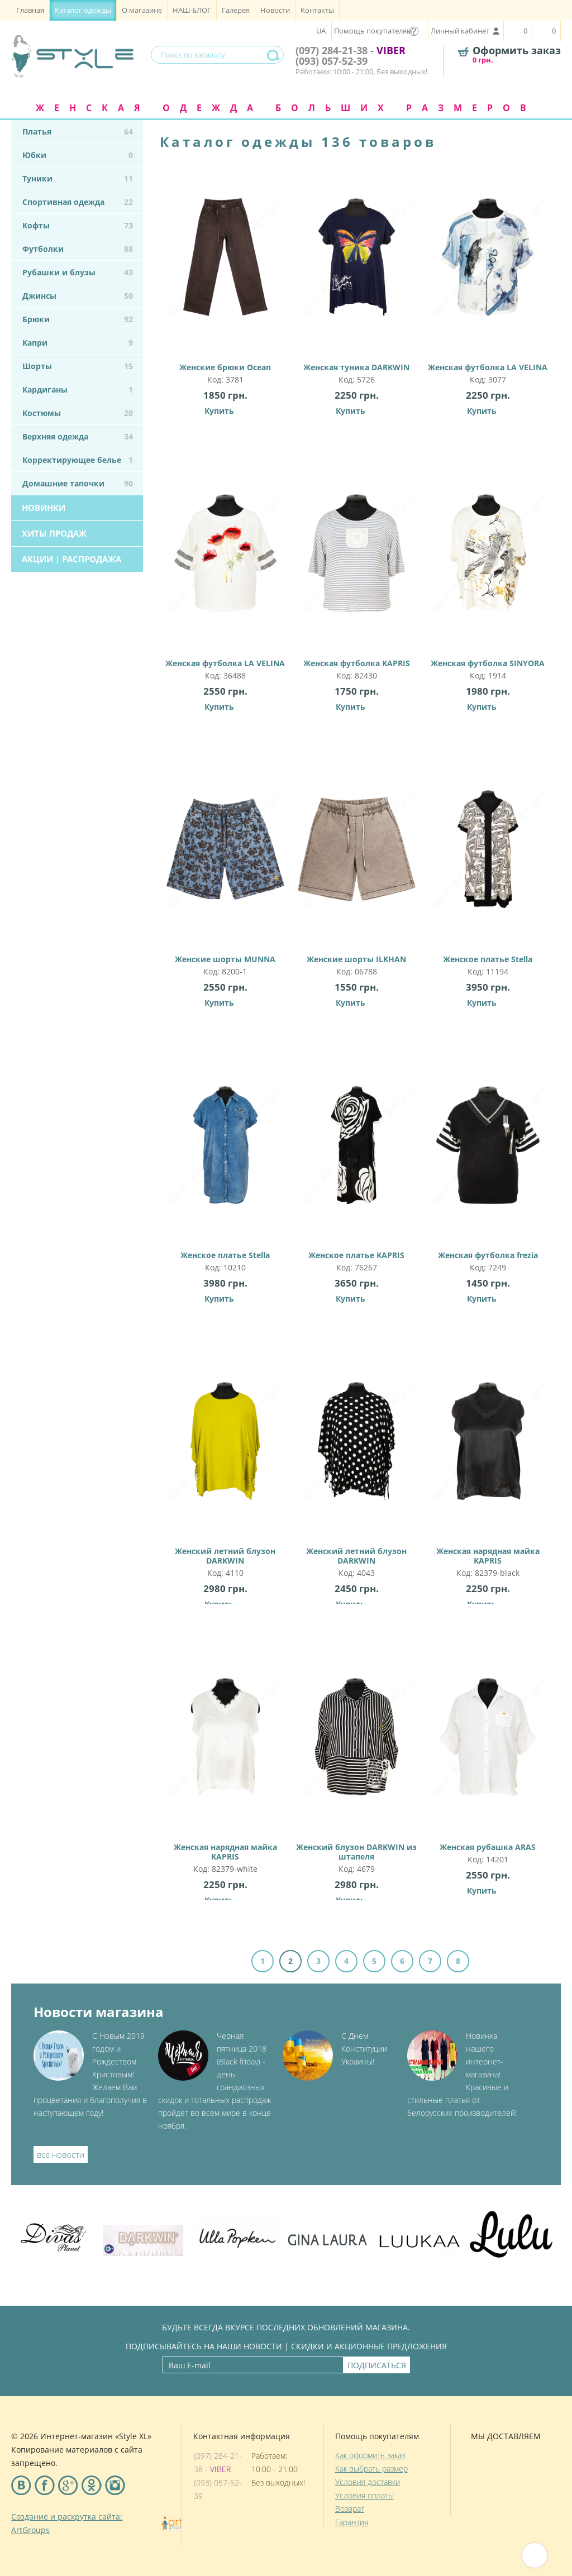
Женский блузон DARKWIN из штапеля (356, 1752)
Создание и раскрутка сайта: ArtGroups (66, 2523)
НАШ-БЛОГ (192, 10)
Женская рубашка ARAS (488, 1747)
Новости (275, 10)
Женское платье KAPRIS (356, 1155)
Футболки (77, 248)
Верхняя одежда (77, 436)
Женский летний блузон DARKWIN (225, 1456)
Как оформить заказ (370, 2455)
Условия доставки (367, 2482)
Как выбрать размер (371, 2468)
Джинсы (77, 295)
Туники (77, 178)
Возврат (349, 2508)
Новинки (43, 507)
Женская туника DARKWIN (356, 267)
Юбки (77, 155)
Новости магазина (99, 2012)
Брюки (77, 319)
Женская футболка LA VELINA (488, 267)
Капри (77, 342)
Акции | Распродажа (71, 559)
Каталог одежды (83, 10)
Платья (77, 131)
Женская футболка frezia (488, 1155)
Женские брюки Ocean (225, 267)
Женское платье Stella (488, 859)
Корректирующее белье (77, 460)
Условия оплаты (364, 2495)
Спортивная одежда (77, 202)
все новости (60, 2154)
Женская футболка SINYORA (488, 563)
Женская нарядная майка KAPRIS (488, 1456)
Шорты (77, 366)
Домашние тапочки (77, 483)
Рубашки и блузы (77, 272)
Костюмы (77, 413)
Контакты (317, 10)
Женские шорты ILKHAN (356, 859)
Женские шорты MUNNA (225, 859)
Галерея (236, 10)
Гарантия (351, 2522)
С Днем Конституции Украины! (364, 2048)
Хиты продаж (54, 533)
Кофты (77, 225)
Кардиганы (77, 389)
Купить (219, 410)
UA (321, 31)
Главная (30, 10)
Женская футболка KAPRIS (356, 563)
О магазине (142, 10)
